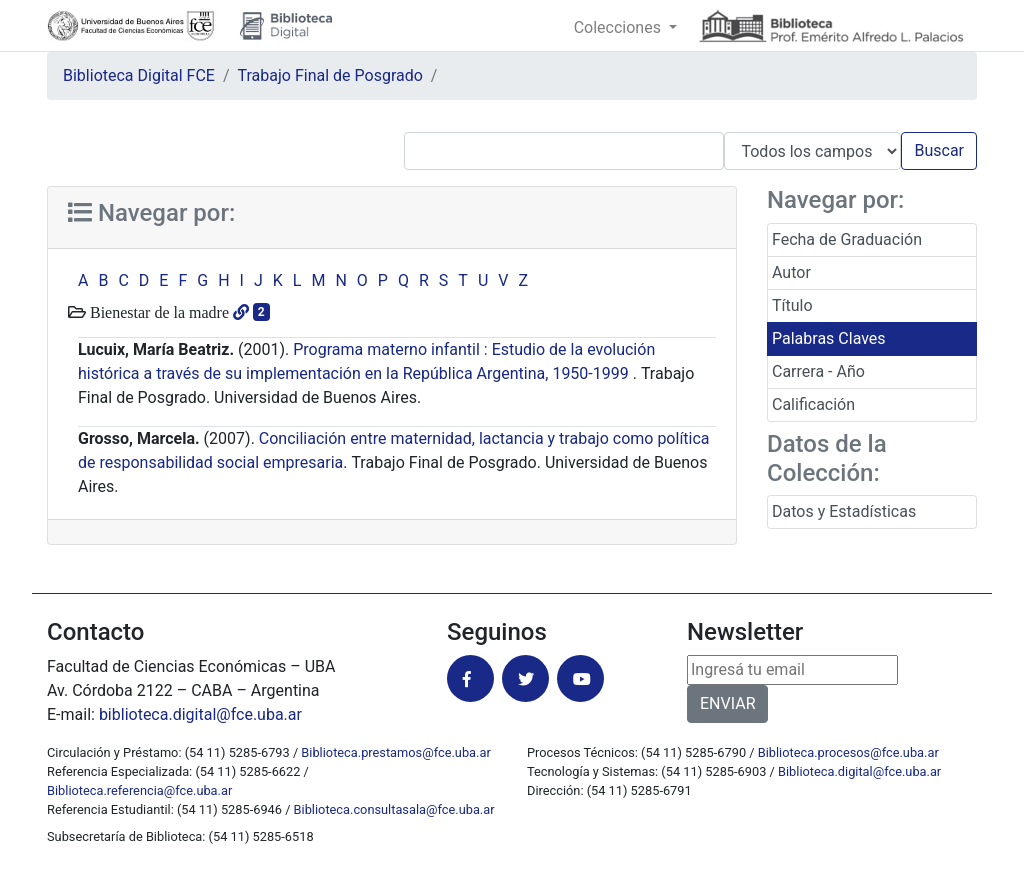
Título (792, 305)
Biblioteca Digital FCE (139, 75)
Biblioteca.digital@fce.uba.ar (859, 771)
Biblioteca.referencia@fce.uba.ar (139, 790)
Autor (791, 272)
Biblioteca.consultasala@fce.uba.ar (394, 809)
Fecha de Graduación (847, 239)
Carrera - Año (818, 371)
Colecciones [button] (619, 27)
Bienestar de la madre (157, 312)
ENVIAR (727, 703)
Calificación (813, 404)
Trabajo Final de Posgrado (330, 75)
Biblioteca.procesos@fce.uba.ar (848, 752)
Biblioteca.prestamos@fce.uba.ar (395, 752)
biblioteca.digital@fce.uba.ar (200, 714)
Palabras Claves (829, 338)
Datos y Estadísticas (844, 511)
